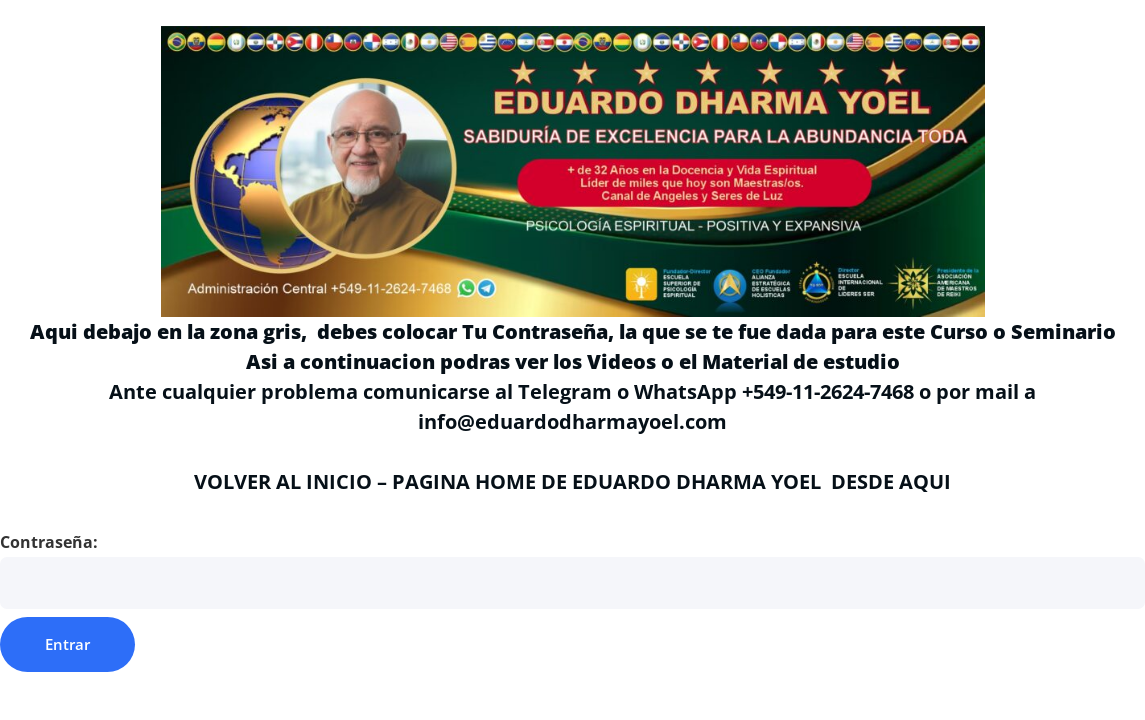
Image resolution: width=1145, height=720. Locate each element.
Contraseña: (572, 570)
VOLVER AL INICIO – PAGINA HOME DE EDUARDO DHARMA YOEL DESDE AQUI (572, 481)
